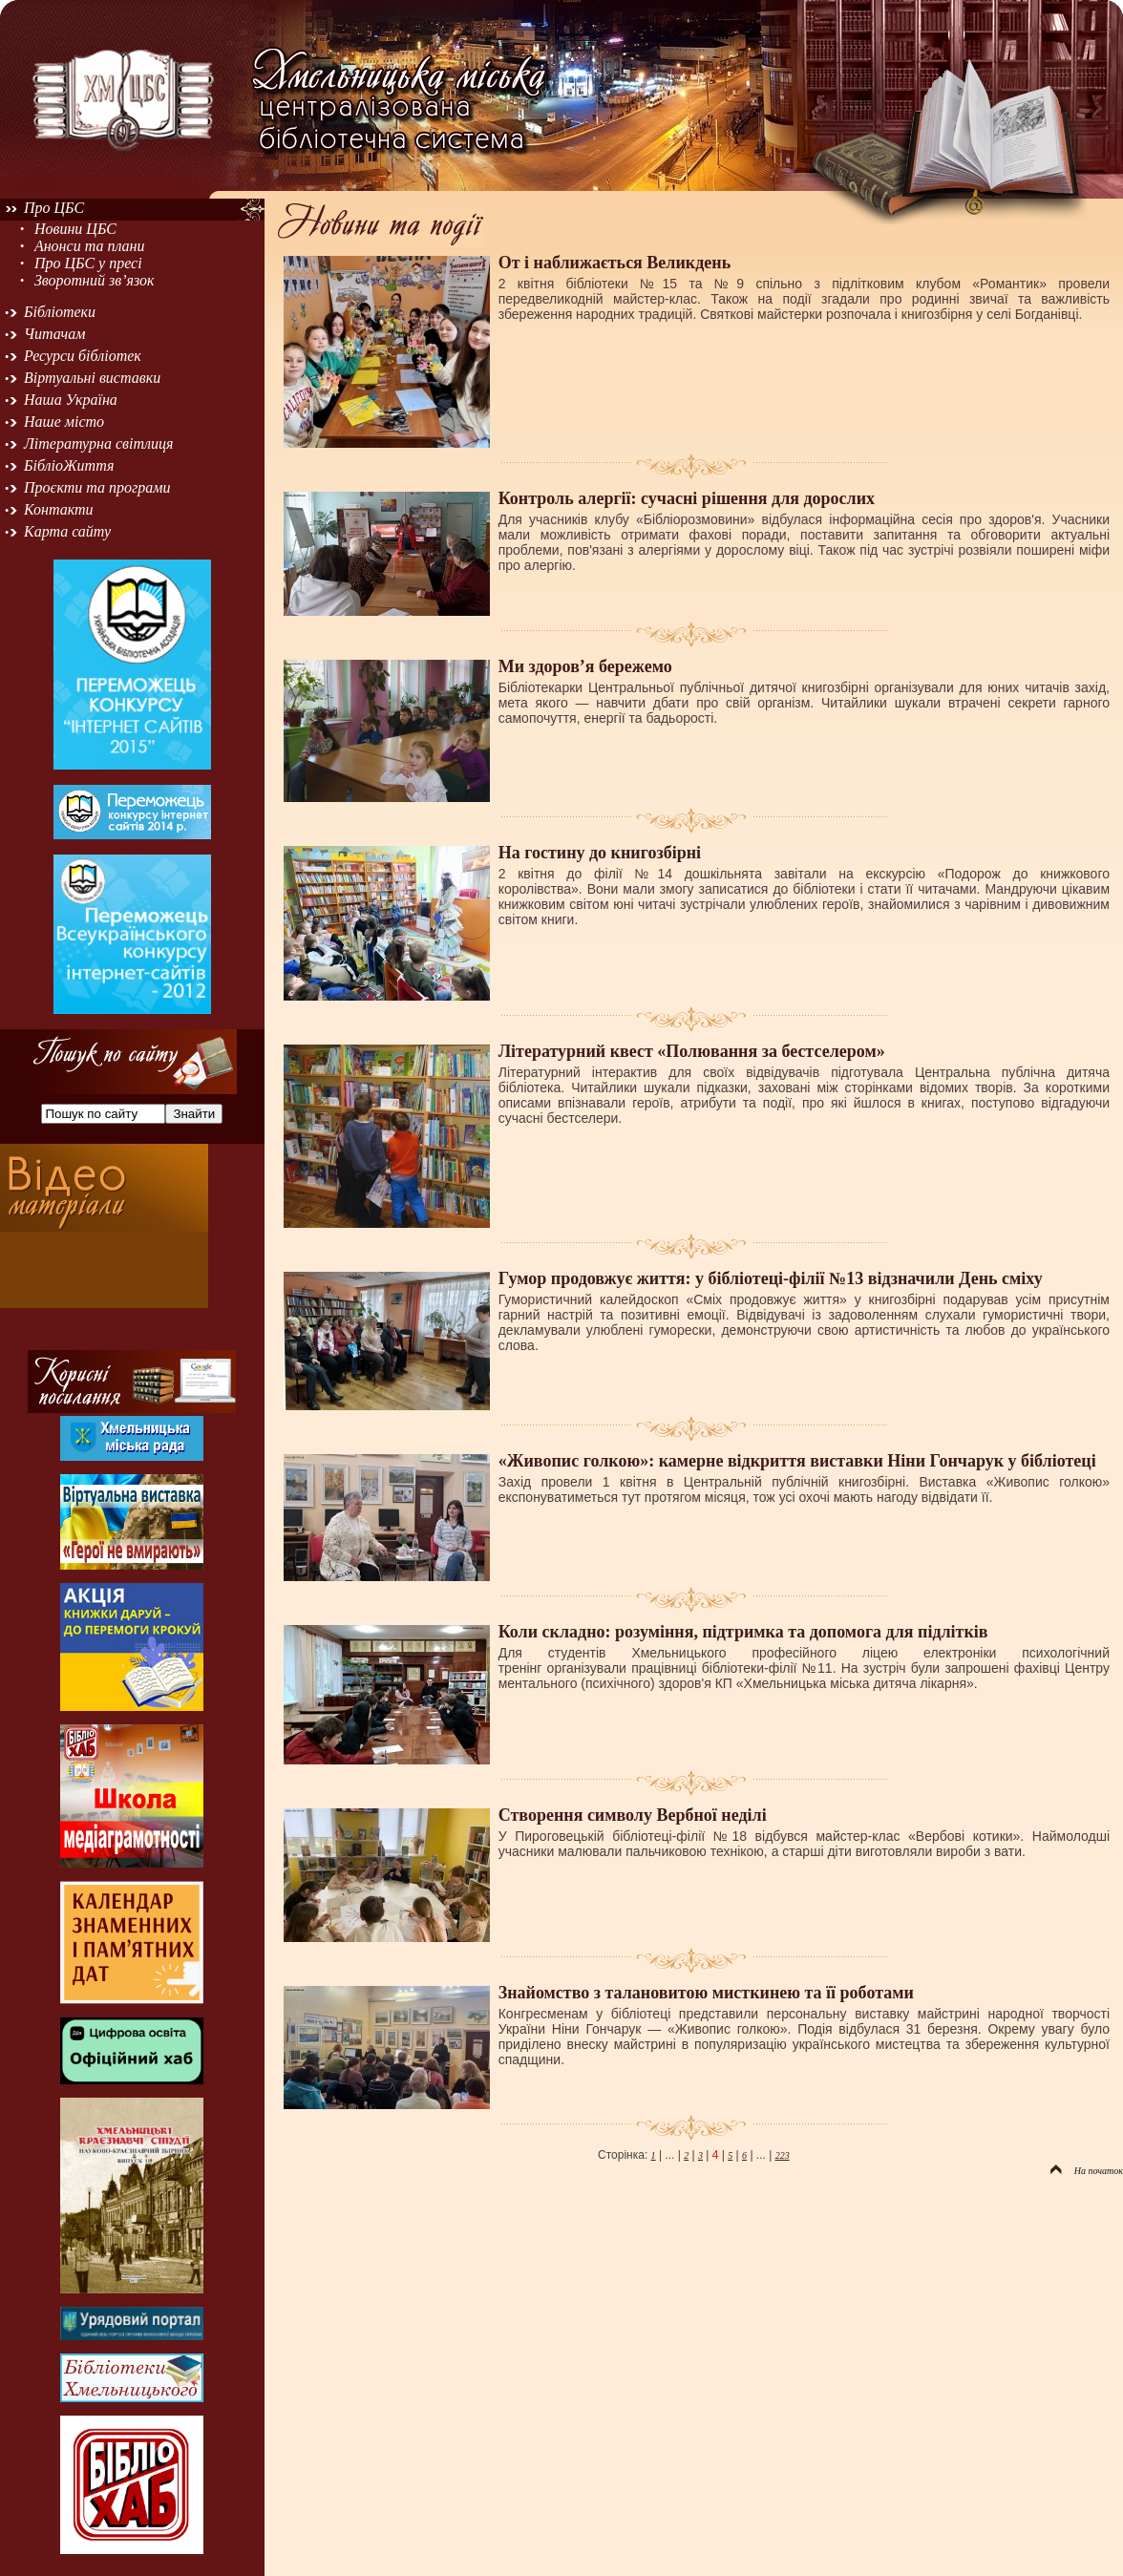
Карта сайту (67, 531)
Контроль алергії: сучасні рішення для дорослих (686, 498)
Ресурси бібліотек (82, 356)
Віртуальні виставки (92, 378)
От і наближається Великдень (614, 262)
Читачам (54, 334)
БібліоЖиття (69, 465)
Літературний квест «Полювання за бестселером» (691, 1051)
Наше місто (64, 421)
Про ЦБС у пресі (88, 263)
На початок (1086, 2170)
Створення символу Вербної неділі (632, 1815)
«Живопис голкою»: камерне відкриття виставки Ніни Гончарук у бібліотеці (797, 1460)
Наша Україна (70, 399)
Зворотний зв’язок (94, 280)
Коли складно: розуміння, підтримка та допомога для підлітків (743, 1631)
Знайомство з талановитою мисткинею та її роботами (706, 1992)
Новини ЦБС (75, 229)
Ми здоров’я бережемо (585, 666)
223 (782, 2155)
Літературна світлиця (98, 443)
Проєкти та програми (97, 487)
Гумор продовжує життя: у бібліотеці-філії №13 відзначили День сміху (770, 1278)
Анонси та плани (89, 246)
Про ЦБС (54, 208)
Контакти (59, 509)
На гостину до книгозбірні (599, 852)
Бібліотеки (59, 312)
